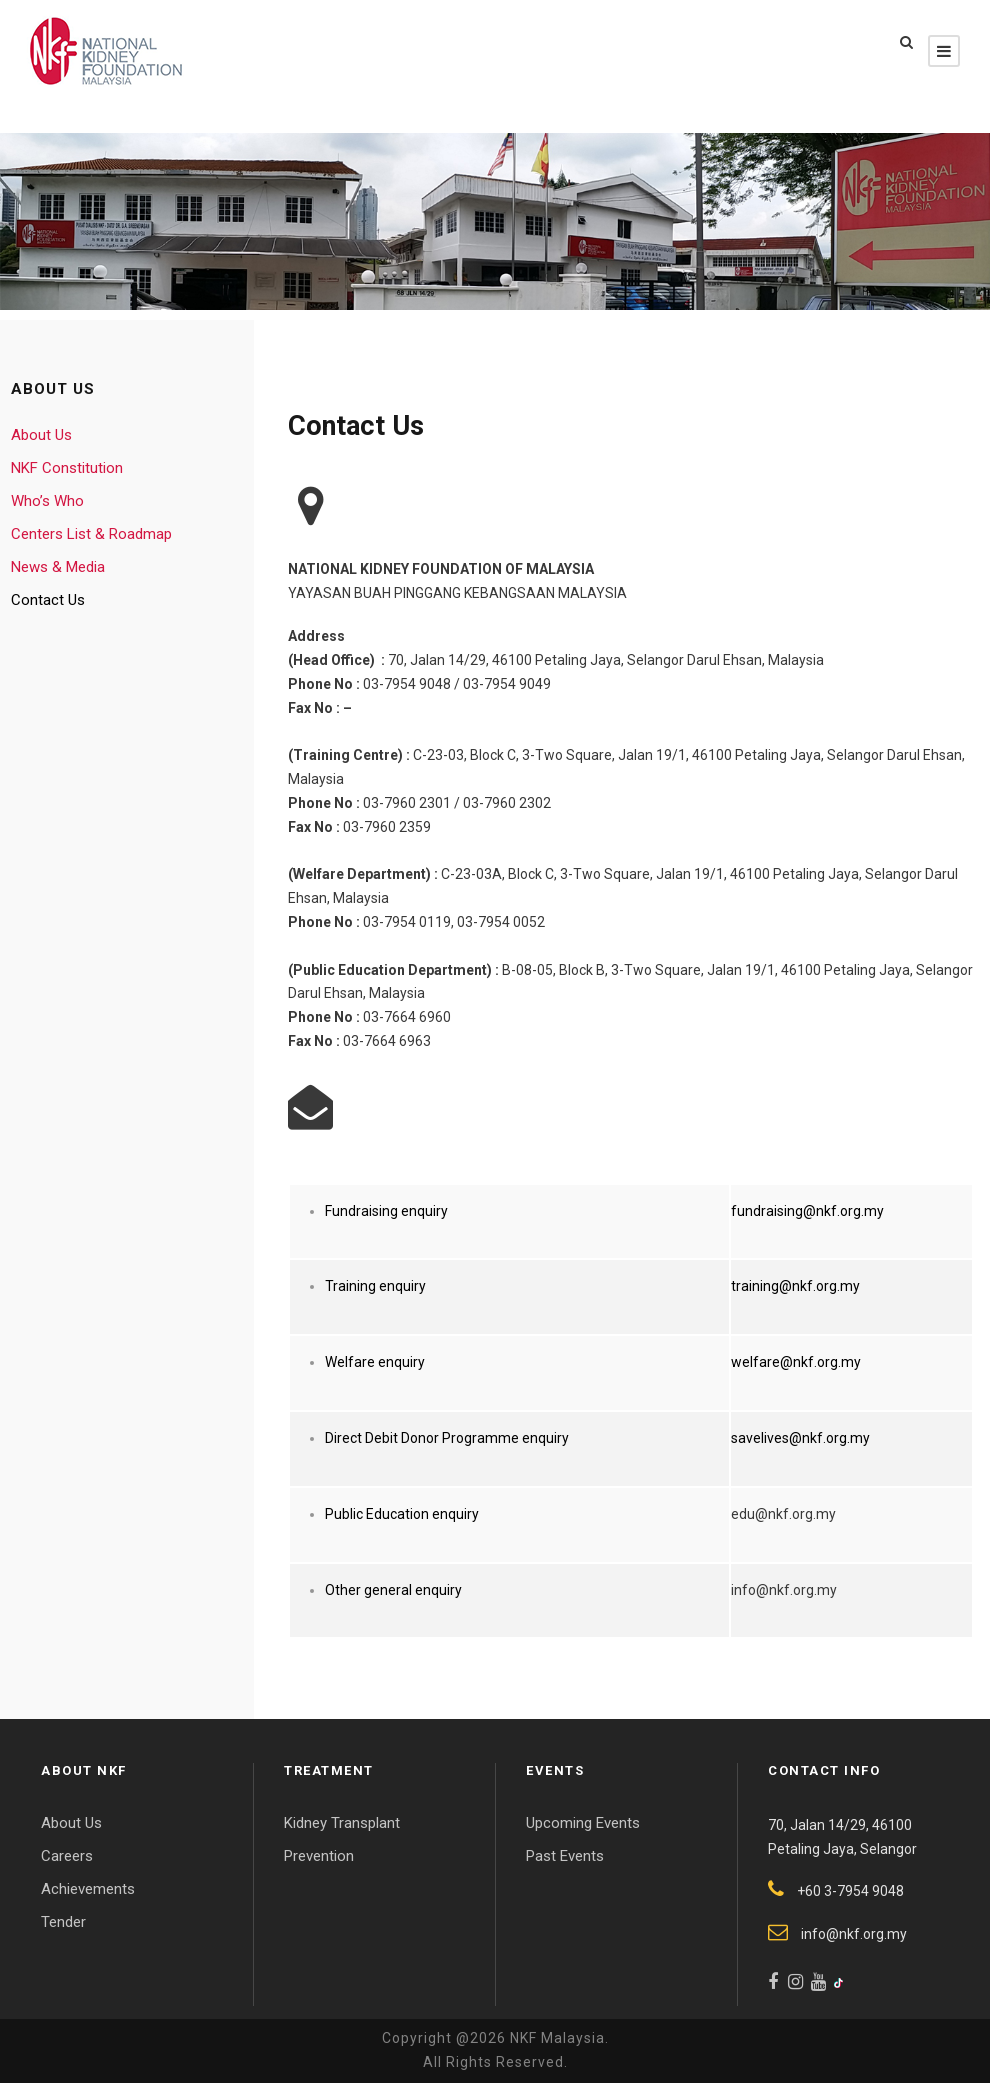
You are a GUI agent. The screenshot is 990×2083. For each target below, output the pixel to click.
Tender (63, 1922)
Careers (67, 1856)
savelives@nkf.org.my (800, 1438)
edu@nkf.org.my (783, 1514)
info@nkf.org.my (784, 1590)
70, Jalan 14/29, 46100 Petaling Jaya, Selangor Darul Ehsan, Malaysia (606, 660)
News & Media (58, 567)
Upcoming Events (583, 1823)
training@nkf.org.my (795, 1286)
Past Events (565, 1856)
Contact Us (48, 600)
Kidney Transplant (342, 1823)
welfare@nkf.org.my (796, 1362)
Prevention (319, 1856)
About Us (41, 435)
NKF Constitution (67, 468)
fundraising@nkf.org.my (807, 1211)
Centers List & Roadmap (91, 534)
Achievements (88, 1889)
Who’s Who (47, 501)
